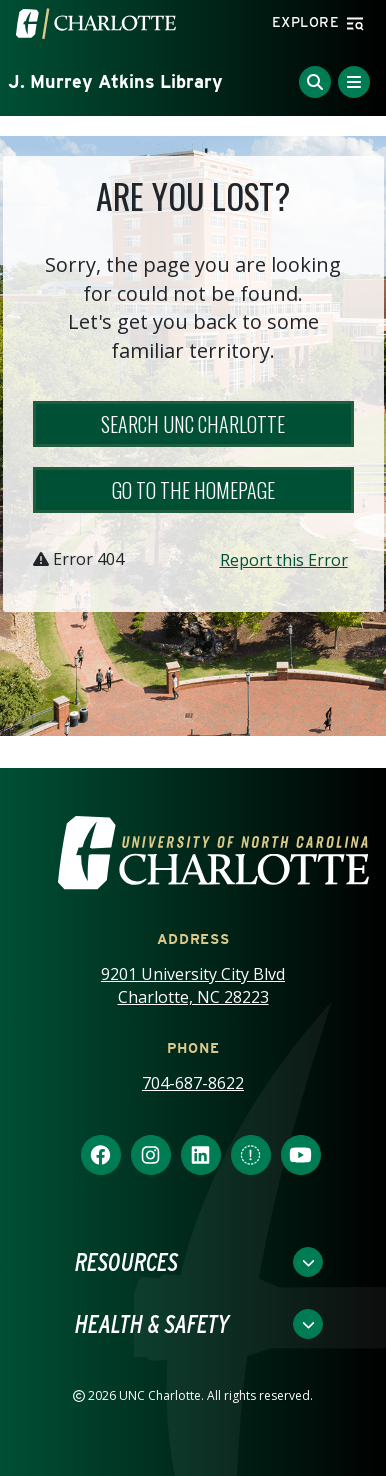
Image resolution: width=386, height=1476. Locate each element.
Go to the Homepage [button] (193, 490)
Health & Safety (152, 1324)
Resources (126, 1262)
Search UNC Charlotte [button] (193, 424)
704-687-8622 (193, 1083)
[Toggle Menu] (354, 82)
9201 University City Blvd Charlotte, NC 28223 (193, 985)
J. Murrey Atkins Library (115, 81)
